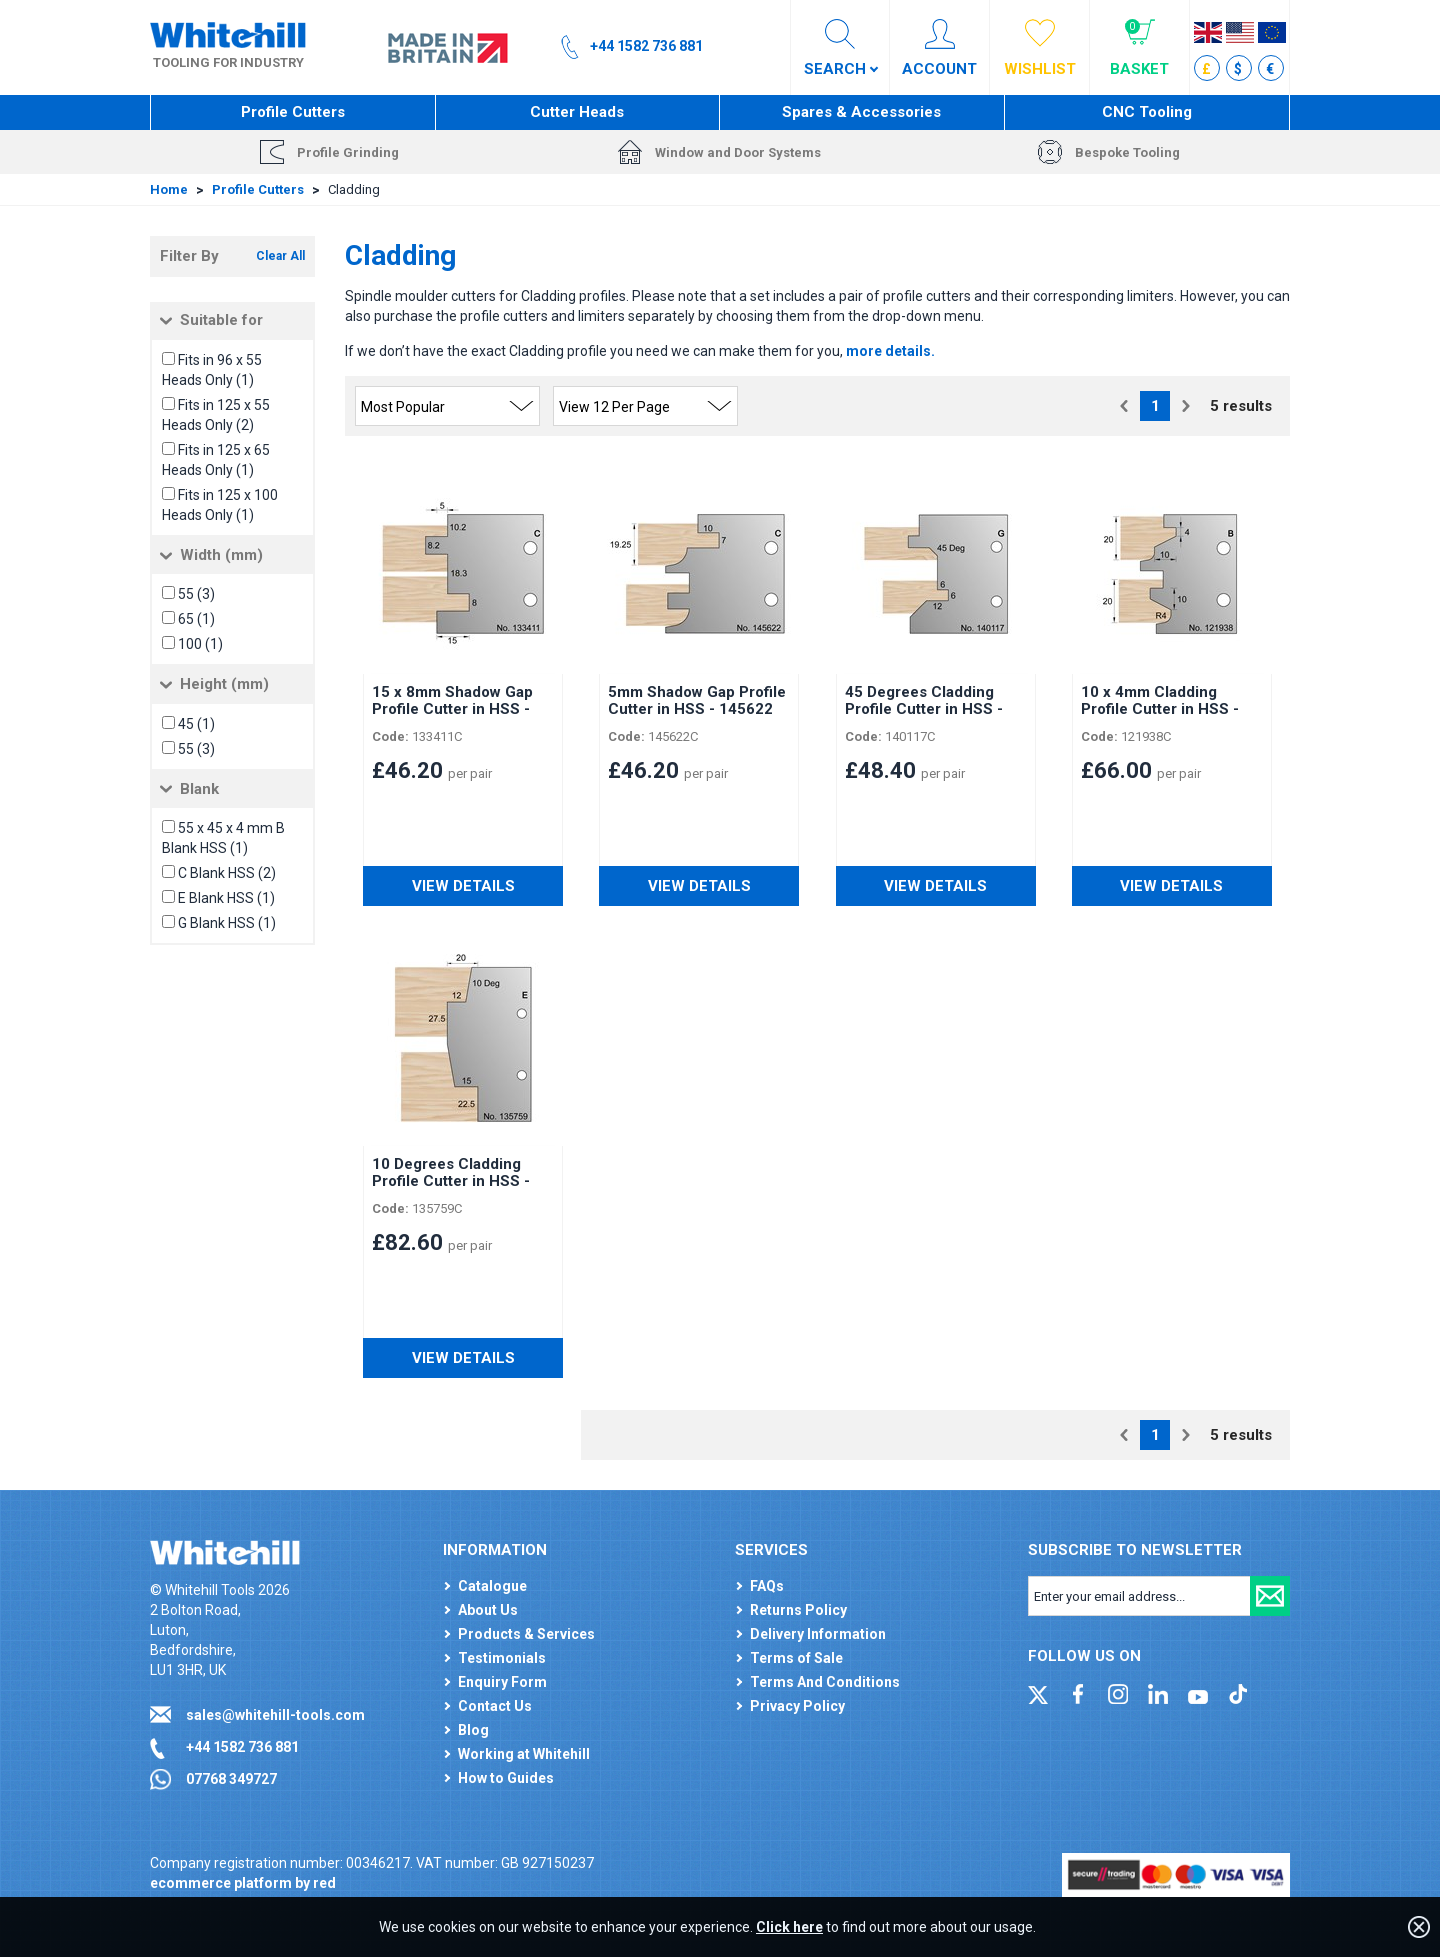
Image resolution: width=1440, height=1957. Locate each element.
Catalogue (492, 1586)
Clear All (280, 256)
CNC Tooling (1147, 112)
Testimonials (502, 1658)
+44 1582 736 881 (242, 1747)
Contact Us (495, 1706)
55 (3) (196, 594)
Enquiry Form (502, 1682)
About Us (488, 1610)
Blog (473, 1730)
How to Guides (506, 1778)
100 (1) (200, 644)
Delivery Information (818, 1634)
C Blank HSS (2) (227, 873)
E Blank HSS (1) (226, 898)
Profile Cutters (293, 112)
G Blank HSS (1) (227, 923)
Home (169, 189)
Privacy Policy (797, 1706)
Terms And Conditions (825, 1682)
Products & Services (526, 1634)
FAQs (767, 1586)
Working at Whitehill (524, 1754)
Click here (789, 1927)
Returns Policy (798, 1610)
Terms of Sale (796, 1658)
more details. (890, 351)
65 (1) (196, 619)
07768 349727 (231, 1779)
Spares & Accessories (861, 112)
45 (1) (196, 724)
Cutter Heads (577, 112)
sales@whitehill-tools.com (275, 1715)
